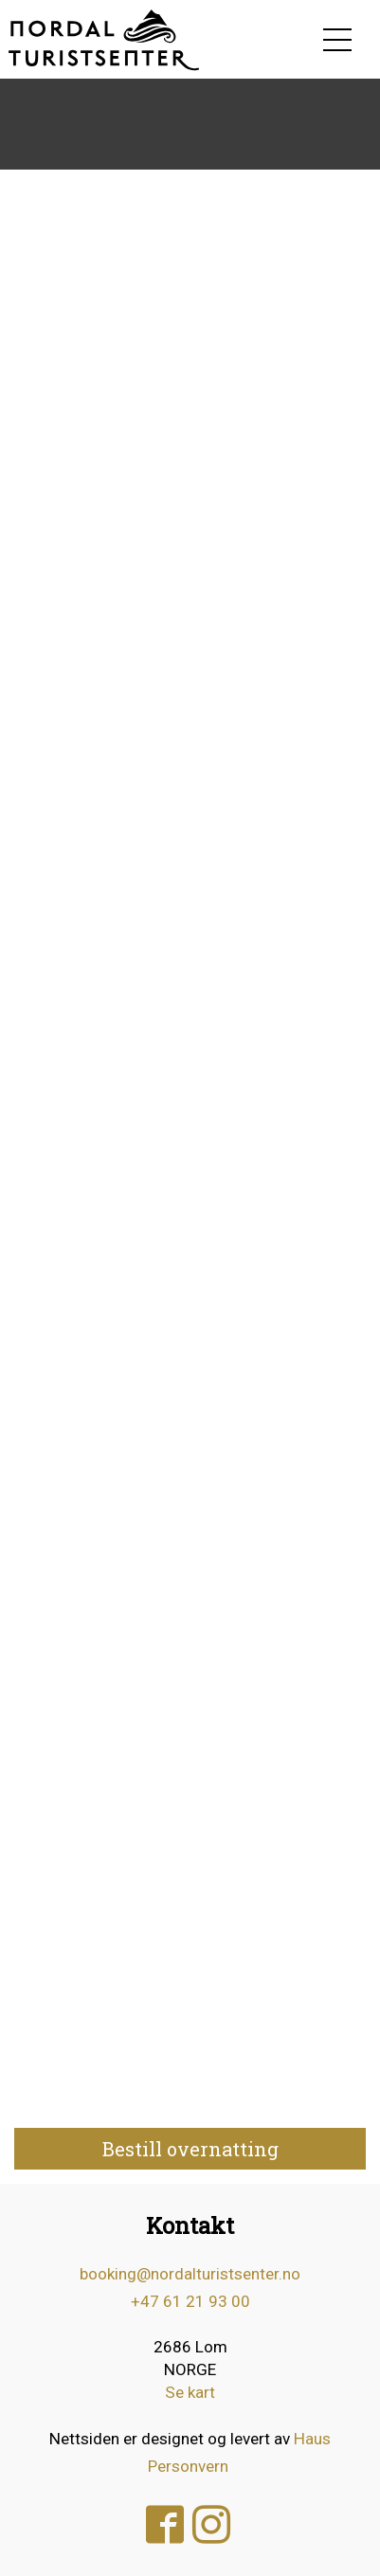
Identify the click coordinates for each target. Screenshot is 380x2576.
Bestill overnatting (190, 2148)
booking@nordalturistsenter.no (190, 2273)
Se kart (190, 2392)
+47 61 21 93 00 (190, 2301)
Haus (312, 2438)
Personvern (188, 2466)
